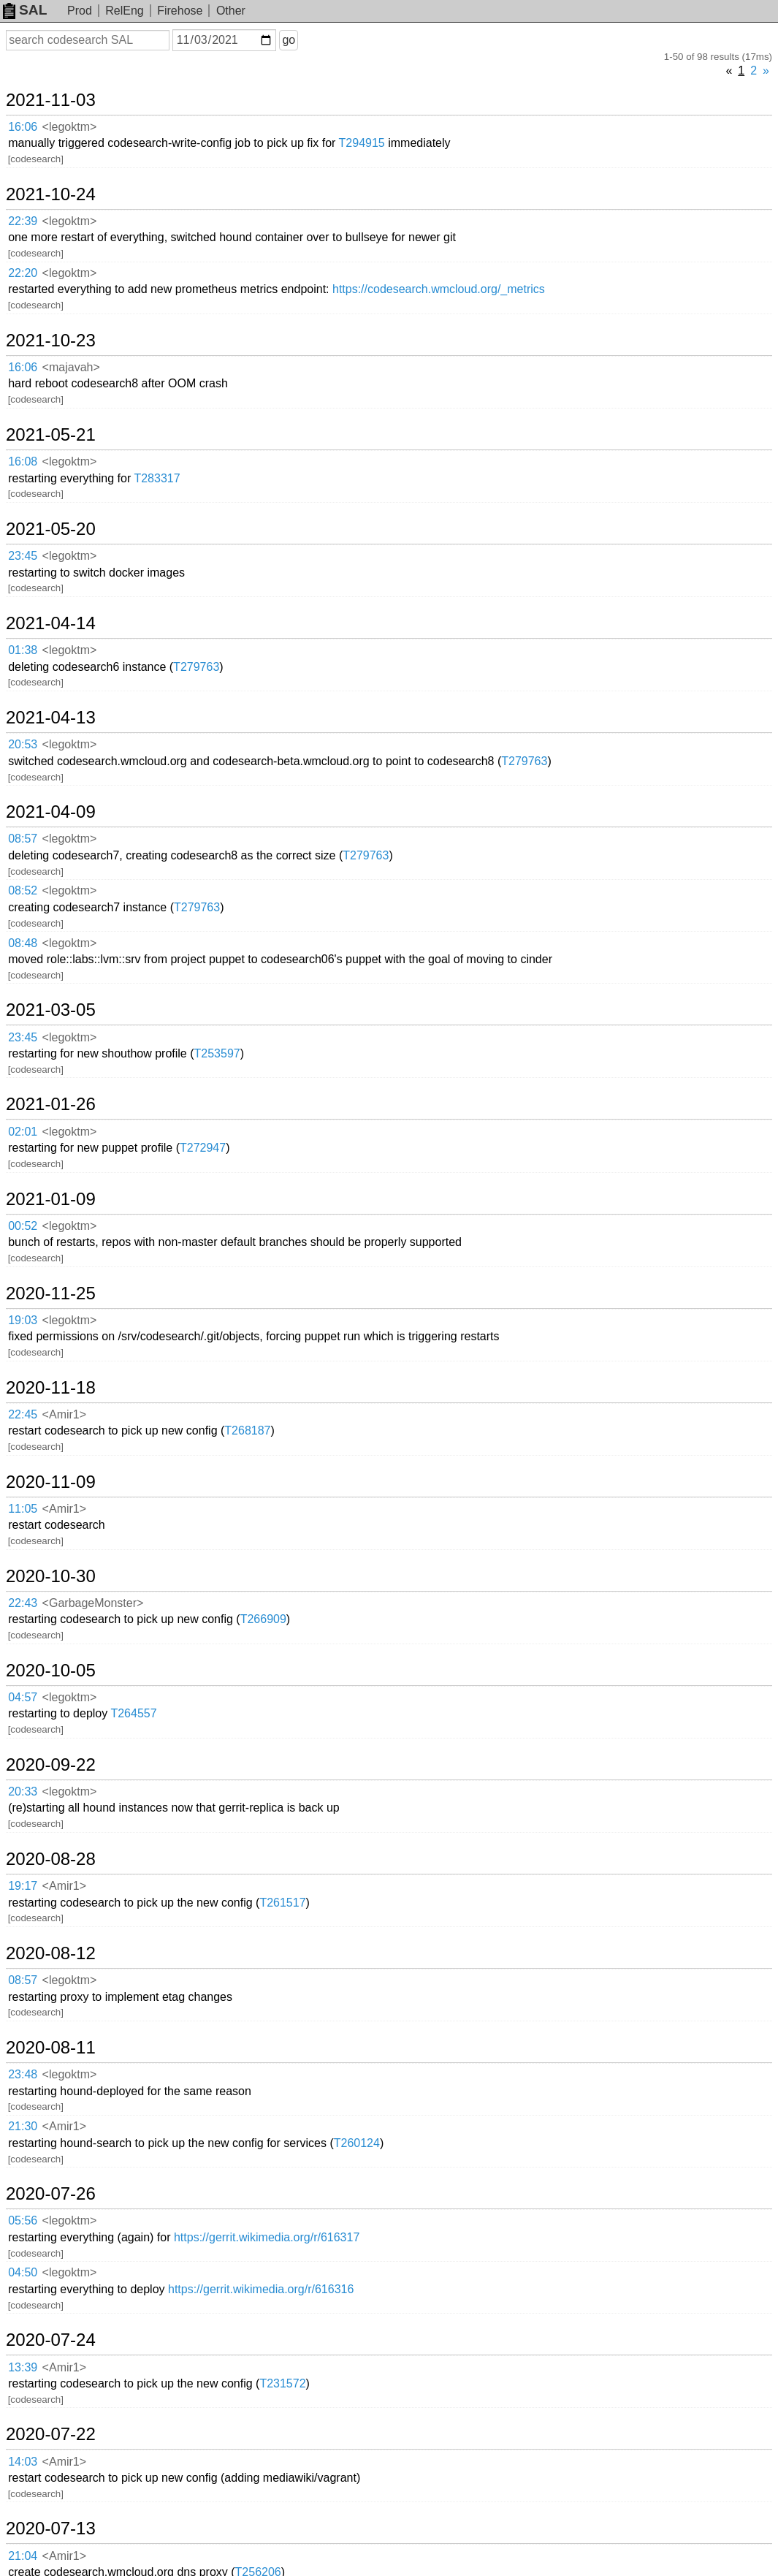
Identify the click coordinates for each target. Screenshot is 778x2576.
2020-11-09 (51, 1482)
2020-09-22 (51, 1765)
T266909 (263, 1619)
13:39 (22, 2367)
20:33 (22, 1791)
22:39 (22, 221)
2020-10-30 (51, 1576)
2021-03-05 (51, 1010)
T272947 (203, 1147)
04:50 (22, 2272)
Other (230, 10)
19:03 (22, 1320)
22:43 (22, 1603)
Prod (79, 10)
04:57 (22, 1697)
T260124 (357, 2143)
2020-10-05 (51, 1670)
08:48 (22, 943)
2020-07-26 (51, 2194)
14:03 (22, 2461)
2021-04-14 (51, 623)
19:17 (22, 1886)
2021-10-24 (51, 194)
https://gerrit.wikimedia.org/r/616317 (266, 2237)
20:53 (22, 744)
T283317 (157, 478)
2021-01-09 (51, 1199)
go (288, 40)
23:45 (22, 556)
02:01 (22, 1131)
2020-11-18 (51, 1388)
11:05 (22, 1508)
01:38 (22, 650)
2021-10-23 (51, 340)
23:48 (22, 2074)
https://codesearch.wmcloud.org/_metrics (438, 289)
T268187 (247, 1430)
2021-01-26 (51, 1104)
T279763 (196, 667)
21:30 (22, 2126)
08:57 (22, 838)
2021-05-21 (51, 435)
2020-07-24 (51, 2340)
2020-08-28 (51, 1859)
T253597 (217, 1053)
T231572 (282, 2383)
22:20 (22, 273)
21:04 (22, 2556)
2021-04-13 (51, 717)
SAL (25, 10)
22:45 (22, 1414)
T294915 (362, 143)
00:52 (22, 1226)
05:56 (22, 2220)
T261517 (282, 1902)
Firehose (179, 10)
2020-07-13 (51, 2528)
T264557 (133, 1713)
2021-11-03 (51, 100)
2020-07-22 (51, 2434)
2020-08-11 (51, 2047)
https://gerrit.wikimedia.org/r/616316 (261, 2289)
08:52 (22, 890)
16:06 (22, 127)
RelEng (124, 10)
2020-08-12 (51, 1953)
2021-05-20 (51, 529)
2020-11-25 (51, 1293)
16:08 (22, 461)
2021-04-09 (51, 812)
